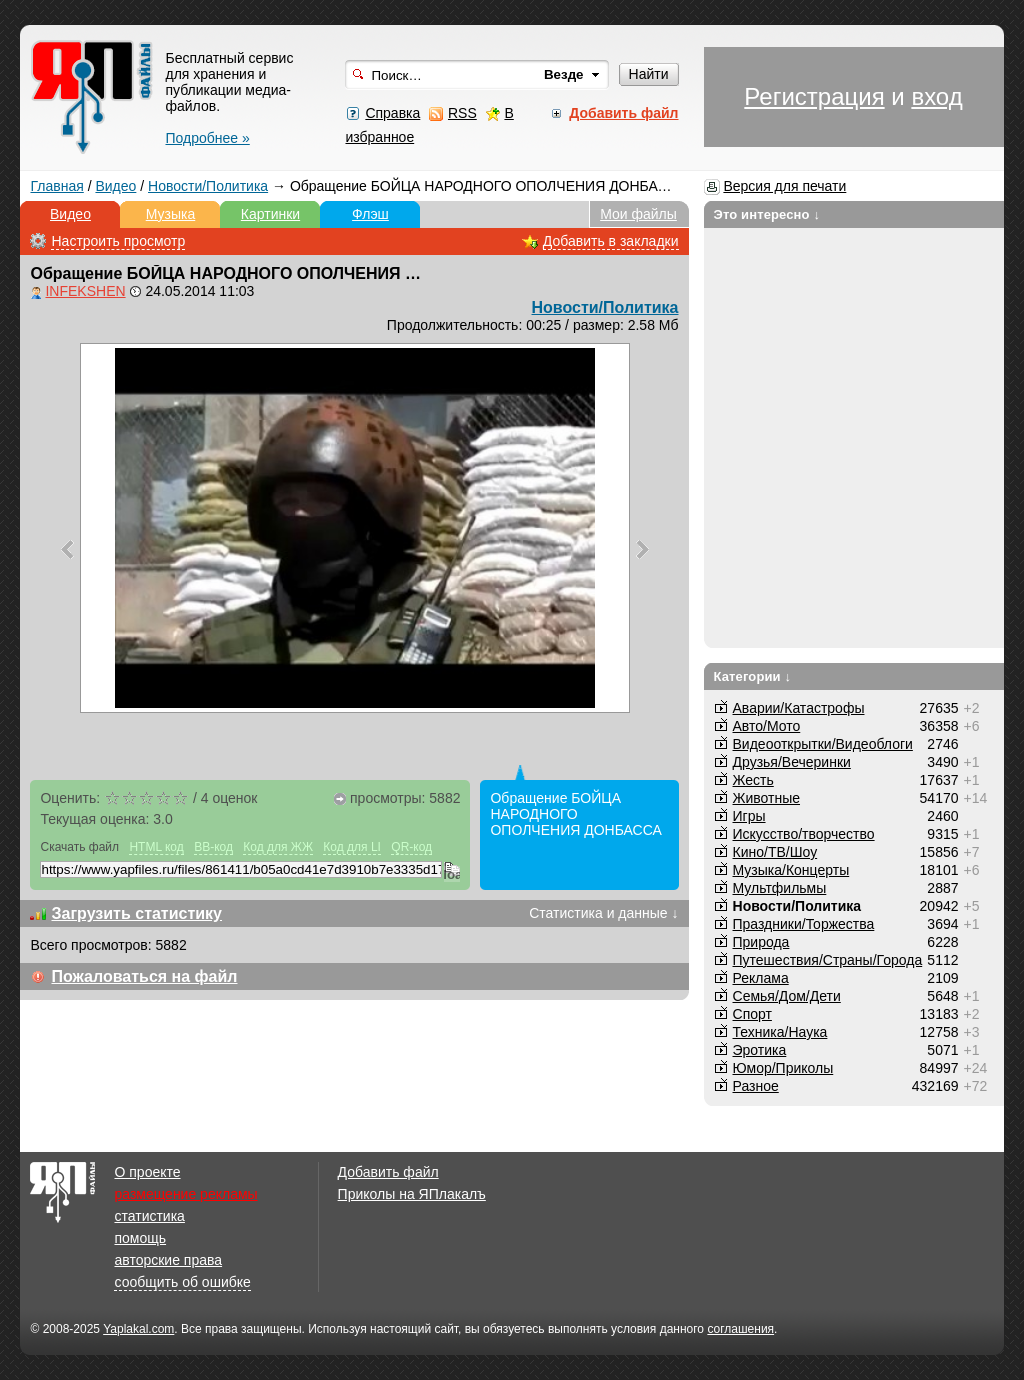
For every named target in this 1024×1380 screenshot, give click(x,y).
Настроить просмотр (118, 241)
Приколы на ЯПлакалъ (412, 1194)
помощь (140, 1238)
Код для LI (352, 847)
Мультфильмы (780, 888)
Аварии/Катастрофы (799, 708)
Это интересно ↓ (767, 214)
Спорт (752, 1014)
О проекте (147, 1172)
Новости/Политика (208, 186)
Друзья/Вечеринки (792, 762)
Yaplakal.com (138, 1329)
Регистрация (814, 96)
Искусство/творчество (804, 834)
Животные (767, 798)
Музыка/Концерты (791, 870)
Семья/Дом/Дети (787, 996)
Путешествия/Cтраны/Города (828, 960)
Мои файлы (638, 214)
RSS (462, 113)
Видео (115, 186)
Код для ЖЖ (278, 847)
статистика (149, 1216)
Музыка (171, 214)
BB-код (213, 847)
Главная (56, 186)
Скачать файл (79, 847)
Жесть (753, 780)
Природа (761, 942)
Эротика (760, 1050)
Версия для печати (784, 186)
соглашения (740, 1329)
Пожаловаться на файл (144, 976)
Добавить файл (388, 1172)
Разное (756, 1086)
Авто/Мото (767, 726)
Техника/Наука (780, 1032)
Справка (392, 113)
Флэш (370, 214)
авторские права (168, 1260)
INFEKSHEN (85, 291)
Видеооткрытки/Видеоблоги (823, 744)
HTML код (156, 847)
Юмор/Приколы (783, 1068)
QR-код (411, 847)
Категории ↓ (753, 676)
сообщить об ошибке (182, 1282)
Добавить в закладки (611, 241)
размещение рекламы (185, 1194)
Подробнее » (207, 138)
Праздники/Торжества (804, 924)
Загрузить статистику (136, 913)
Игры (749, 816)
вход (936, 96)
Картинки (270, 214)
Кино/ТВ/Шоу (775, 852)
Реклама (761, 978)
